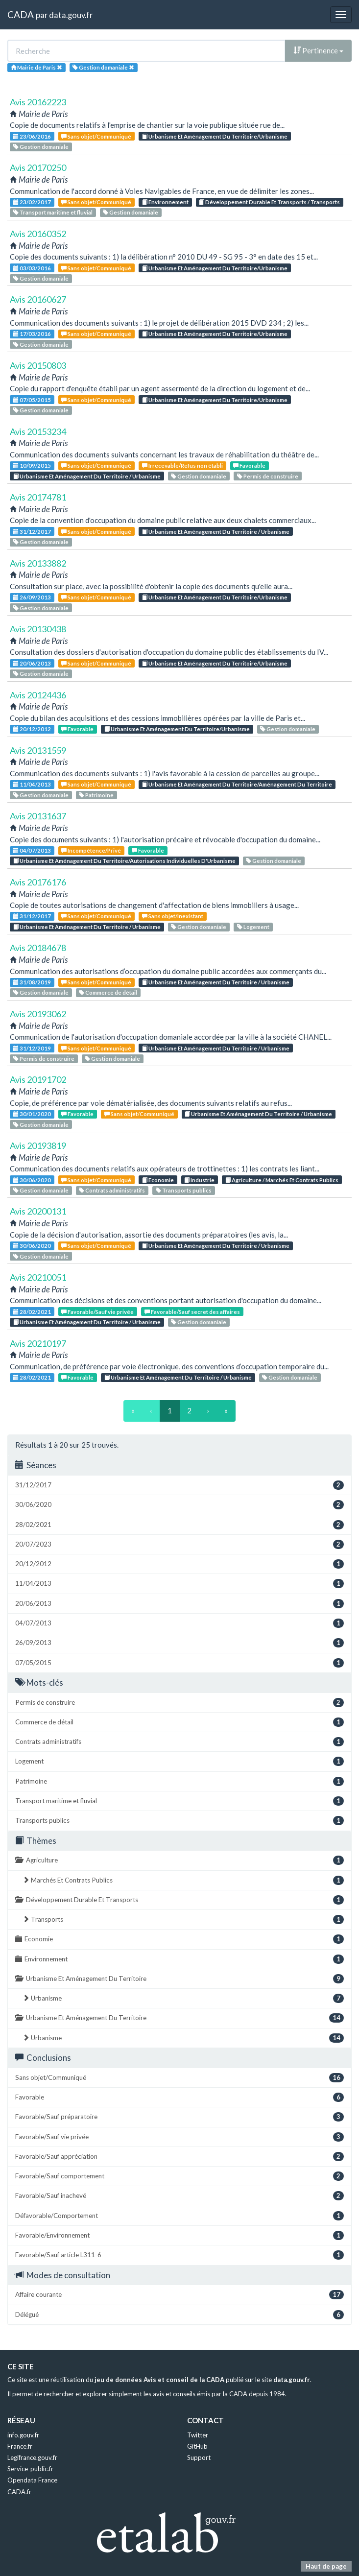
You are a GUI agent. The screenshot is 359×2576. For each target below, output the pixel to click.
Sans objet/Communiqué (96, 136)
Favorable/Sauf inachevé (179, 2195)
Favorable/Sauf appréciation (179, 2156)
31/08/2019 (32, 982)
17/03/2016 (32, 334)
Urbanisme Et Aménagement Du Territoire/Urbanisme (214, 136)
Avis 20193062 (38, 1013)
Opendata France (32, 2480)
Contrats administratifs (112, 1190)
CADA (20, 14)
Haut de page (326, 2566)
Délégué (179, 2314)
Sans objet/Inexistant (172, 916)
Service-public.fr (30, 2469)
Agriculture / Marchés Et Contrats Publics (281, 1180)
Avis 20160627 (38, 299)
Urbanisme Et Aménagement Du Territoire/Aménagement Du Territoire (237, 784)
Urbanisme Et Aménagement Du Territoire (179, 1978)
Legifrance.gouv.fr (32, 2457)
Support (199, 2457)
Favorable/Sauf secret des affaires (192, 1312)
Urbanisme (183, 1998)
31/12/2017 (32, 531)
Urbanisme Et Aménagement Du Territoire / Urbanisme (87, 476)
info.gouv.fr (23, 2435)
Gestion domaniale (41, 146)
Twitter (197, 2435)
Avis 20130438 (38, 628)
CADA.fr (19, 2492)
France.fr (19, 2446)
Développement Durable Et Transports (179, 1900)
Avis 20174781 (38, 497)
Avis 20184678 (38, 947)
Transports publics (184, 1190)
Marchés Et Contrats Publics (183, 1880)
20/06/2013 (32, 663)
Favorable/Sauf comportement (179, 2176)
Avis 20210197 (38, 1343)
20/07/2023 (179, 1544)
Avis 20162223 (38, 101)
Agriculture (179, 1860)
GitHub (197, 2446)
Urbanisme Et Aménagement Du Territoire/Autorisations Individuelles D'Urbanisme (124, 861)
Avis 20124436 (38, 695)
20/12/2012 (32, 729)
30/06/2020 (32, 1180)
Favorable (249, 465)
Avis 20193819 (38, 1145)
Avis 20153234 (38, 431)
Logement (253, 927)
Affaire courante (179, 2294)
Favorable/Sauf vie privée (97, 1312)
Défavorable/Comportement (179, 2215)
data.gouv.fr (71, 15)
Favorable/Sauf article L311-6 (179, 2255)
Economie (158, 1180)
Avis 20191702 (38, 1079)
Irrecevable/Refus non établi (182, 465)
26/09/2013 (32, 597)
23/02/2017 (32, 202)
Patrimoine (96, 795)
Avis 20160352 (38, 233)
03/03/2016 (32, 268)
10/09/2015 (32, 465)
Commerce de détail (108, 992)
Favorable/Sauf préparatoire (179, 2117)
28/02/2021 (32, 1312)
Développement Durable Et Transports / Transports (269, 202)
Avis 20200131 (38, 1211)
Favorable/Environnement (179, 2235)
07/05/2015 (32, 400)
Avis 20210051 (38, 1277)
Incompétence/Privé (91, 850)
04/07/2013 (32, 850)
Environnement (165, 202)
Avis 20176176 (38, 882)
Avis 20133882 (38, 563)
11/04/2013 (32, 784)
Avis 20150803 (38, 365)
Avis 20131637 (38, 816)
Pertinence (318, 50)
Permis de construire (267, 476)
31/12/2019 (32, 1048)
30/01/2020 (32, 1114)
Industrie (199, 1180)
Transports (183, 1919)
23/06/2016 (32, 136)
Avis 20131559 (38, 750)
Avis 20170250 (38, 167)
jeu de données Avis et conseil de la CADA (159, 2380)
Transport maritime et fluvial (53, 212)
